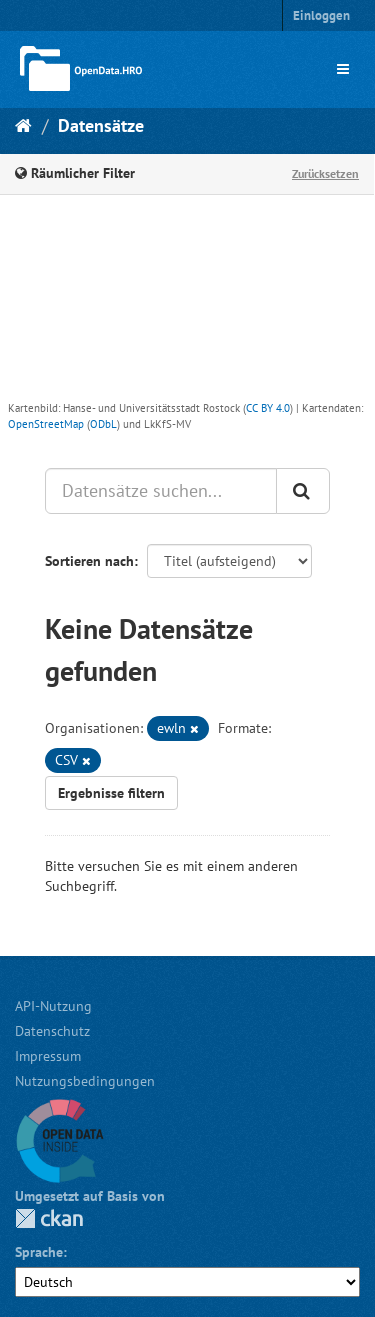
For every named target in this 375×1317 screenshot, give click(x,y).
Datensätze (101, 125)
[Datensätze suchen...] (161, 491)
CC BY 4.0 (268, 408)
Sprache (39, 1252)
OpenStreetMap (46, 424)
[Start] (23, 125)
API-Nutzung (53, 1006)
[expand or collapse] (343, 69)
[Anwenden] (303, 491)
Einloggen (321, 15)
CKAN (49, 1218)
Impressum (48, 1056)
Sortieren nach (89, 561)
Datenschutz (52, 1031)
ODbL (103, 424)
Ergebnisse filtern (111, 793)
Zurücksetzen (325, 173)
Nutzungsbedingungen (85, 1081)
